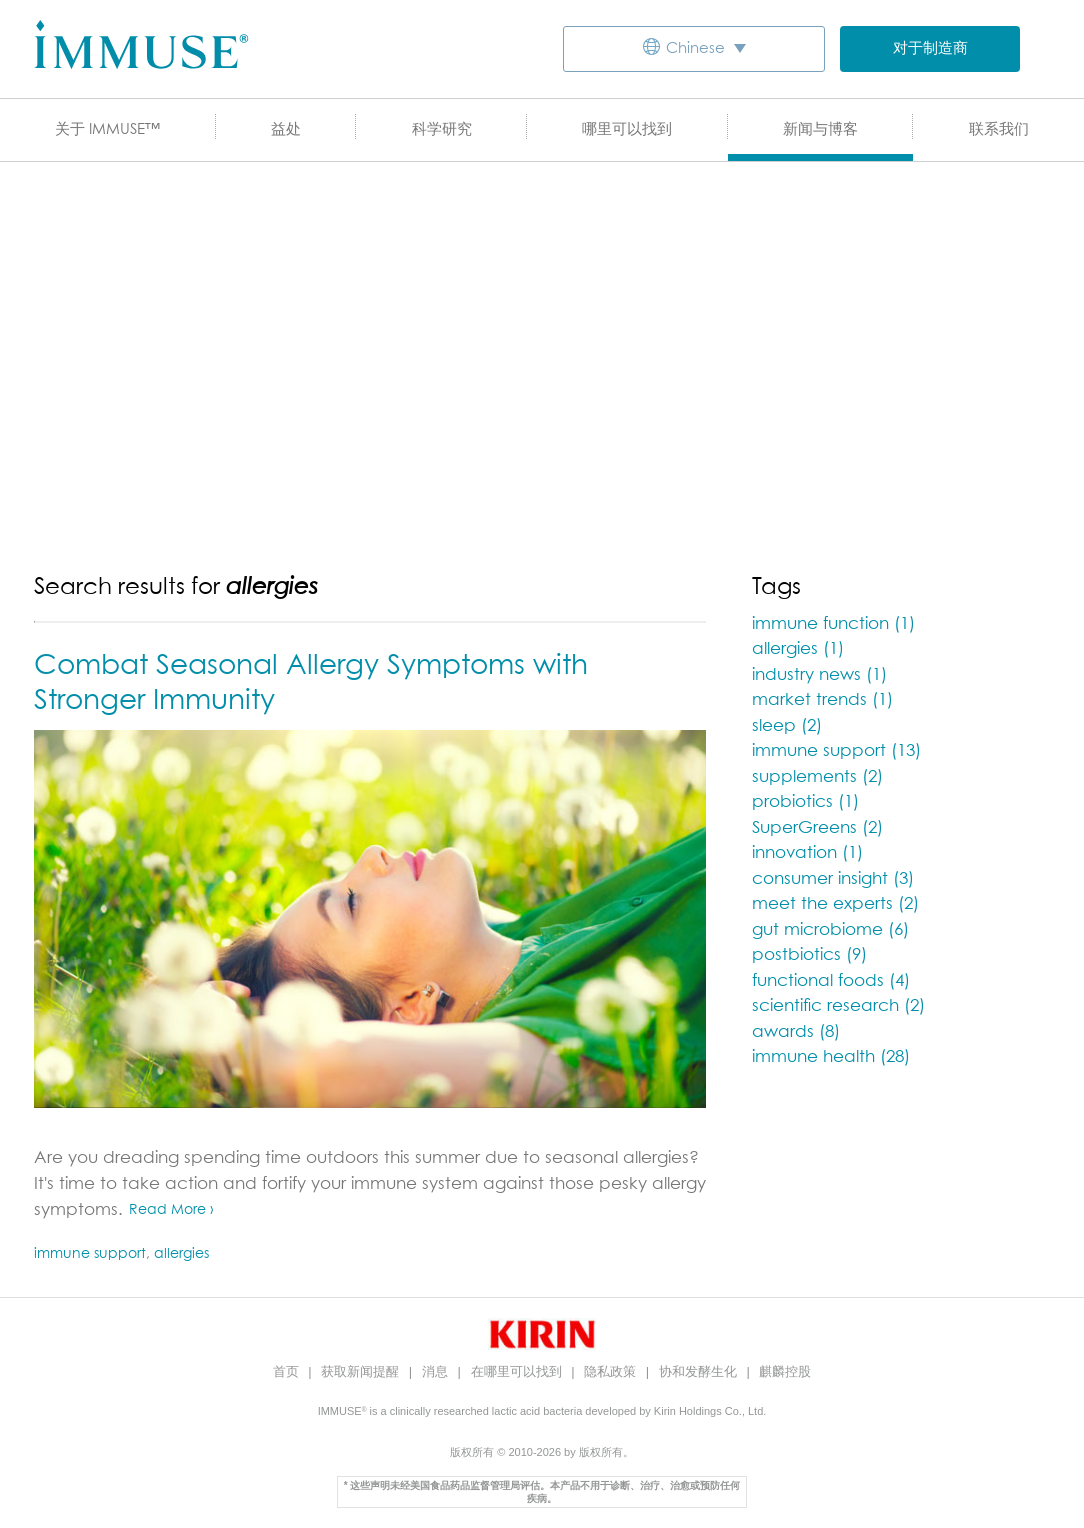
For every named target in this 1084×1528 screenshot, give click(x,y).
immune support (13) (836, 751)
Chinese (695, 48)
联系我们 (999, 129)
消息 (437, 1371)
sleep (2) (787, 726)
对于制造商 (930, 48)
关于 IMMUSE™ (107, 129)
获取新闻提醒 (362, 1371)
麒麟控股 (785, 1371)
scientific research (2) (838, 1006)
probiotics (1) (805, 802)
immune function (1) (833, 624)
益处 (286, 129)
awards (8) (796, 1032)
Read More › (171, 1210)
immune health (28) (831, 1057)
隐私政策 (612, 1371)
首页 (288, 1371)
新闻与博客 (820, 129)
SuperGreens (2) (817, 828)
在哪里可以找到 (518, 1371)
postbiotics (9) (809, 955)
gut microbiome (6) (830, 930)
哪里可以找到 (627, 129)
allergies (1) (798, 649)
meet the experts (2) (835, 904)
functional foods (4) (831, 981)
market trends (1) (822, 700)
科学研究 (442, 129)
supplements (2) (817, 777)
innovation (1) (807, 853)
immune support (90, 1254)
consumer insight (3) (833, 879)
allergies (181, 1254)
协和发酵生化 (700, 1371)
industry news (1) (819, 675)
